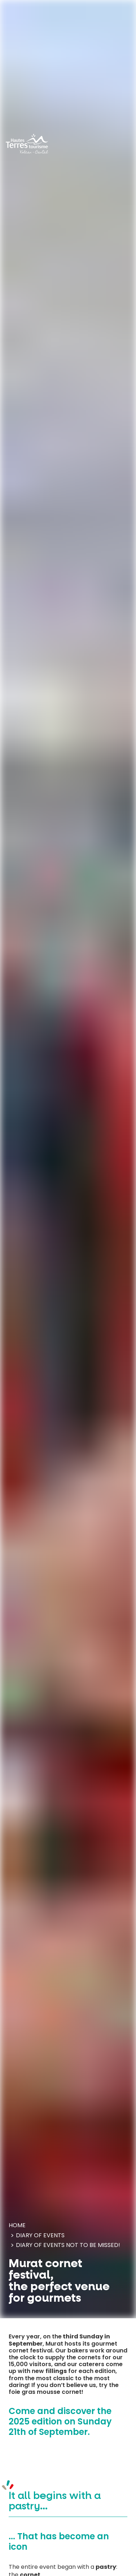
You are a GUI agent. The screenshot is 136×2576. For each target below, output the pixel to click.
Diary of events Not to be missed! (68, 2245)
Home (17, 2225)
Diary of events (40, 2235)
